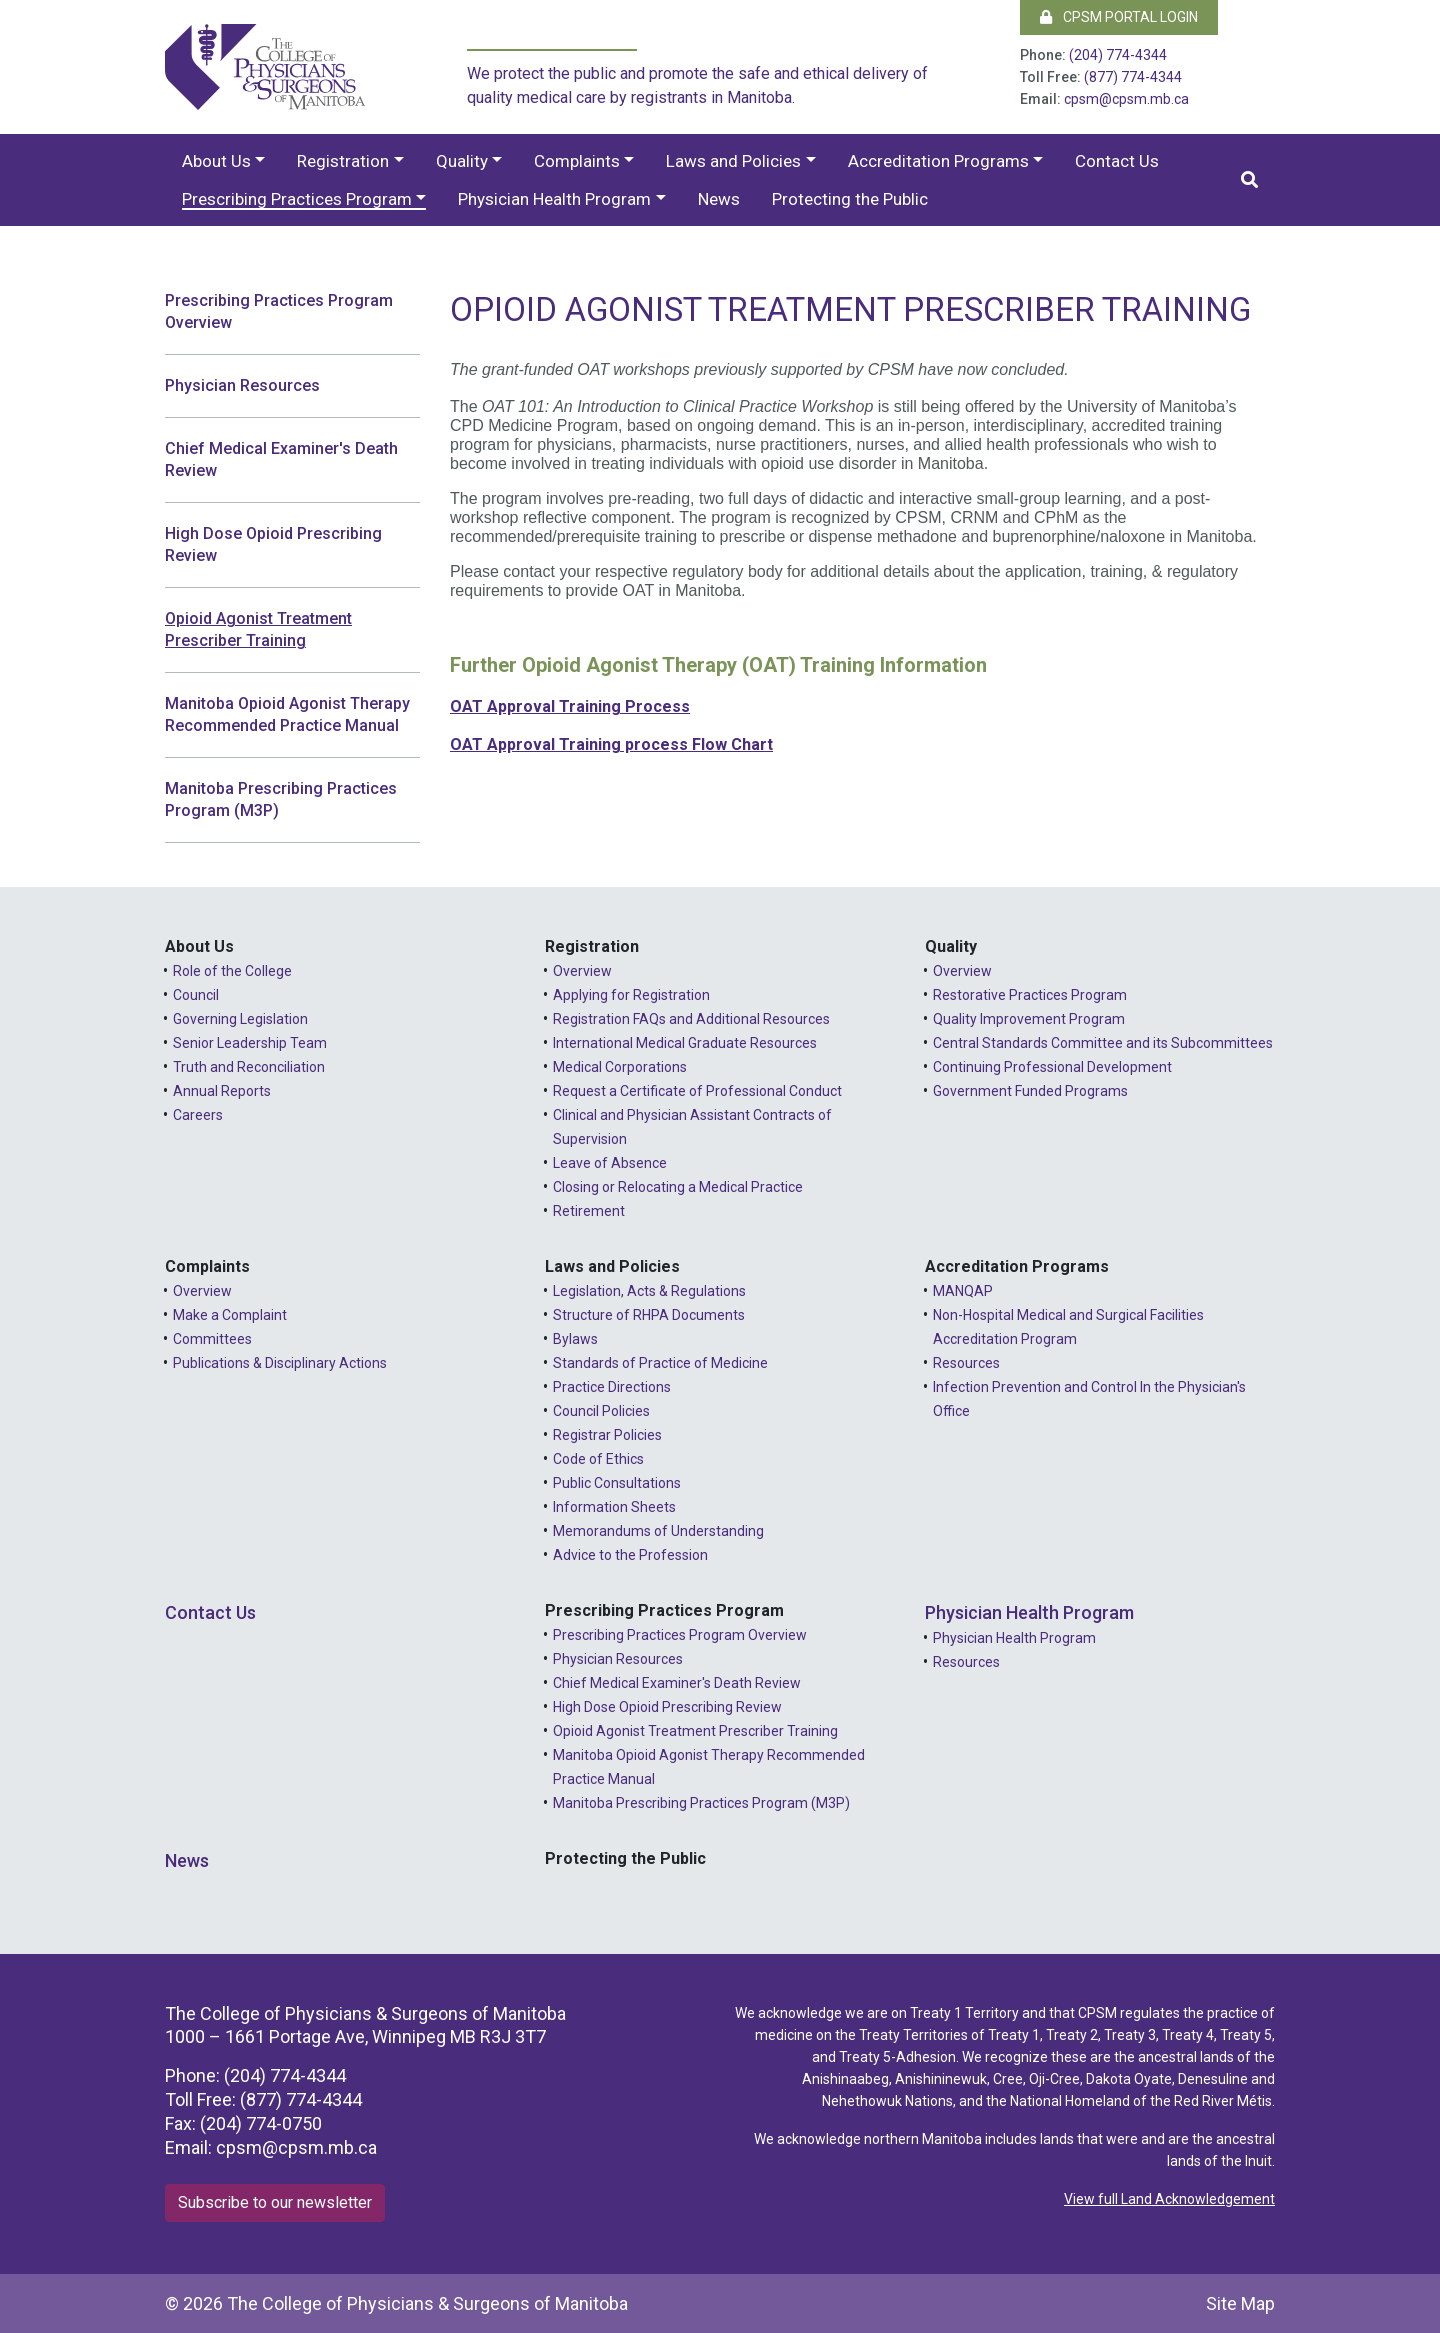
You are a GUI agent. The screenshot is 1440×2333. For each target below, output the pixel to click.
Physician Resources (242, 385)
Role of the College (232, 971)
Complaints (577, 161)
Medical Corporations (620, 1067)
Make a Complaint (230, 1315)
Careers (198, 1115)
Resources (966, 1363)
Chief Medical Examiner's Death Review (281, 459)
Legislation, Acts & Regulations (649, 1291)
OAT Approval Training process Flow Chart (611, 744)
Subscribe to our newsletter (275, 2202)
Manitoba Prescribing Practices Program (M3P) (281, 799)
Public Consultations (617, 1483)
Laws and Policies (733, 161)
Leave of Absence (610, 1163)
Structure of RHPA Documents (649, 1315)
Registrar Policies (607, 1435)
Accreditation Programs (938, 161)
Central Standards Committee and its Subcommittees (1103, 1043)
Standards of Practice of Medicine (660, 1363)
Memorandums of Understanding (658, 1531)
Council (196, 995)
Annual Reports (222, 1091)
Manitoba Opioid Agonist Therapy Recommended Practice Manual (287, 714)
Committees (212, 1339)
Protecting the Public (850, 199)
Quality (462, 161)
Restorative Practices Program (1030, 995)
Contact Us (1117, 161)
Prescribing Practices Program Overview (279, 311)
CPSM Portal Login (1119, 17)
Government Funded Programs (1030, 1091)
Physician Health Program (554, 199)
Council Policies (601, 1411)
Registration (343, 161)
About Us (216, 161)
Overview (582, 971)
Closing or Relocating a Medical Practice (678, 1187)
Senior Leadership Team (250, 1043)
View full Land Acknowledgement (1169, 2199)
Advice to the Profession (630, 1555)
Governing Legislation (240, 1019)
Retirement (589, 1211)
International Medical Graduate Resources (685, 1043)
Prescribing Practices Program (297, 199)
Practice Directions (612, 1387)
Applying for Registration (631, 995)
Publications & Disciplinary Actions (280, 1363)
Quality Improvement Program (1029, 1019)
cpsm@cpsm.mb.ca (1126, 99)
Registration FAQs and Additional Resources (691, 1019)
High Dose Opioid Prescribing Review (273, 544)
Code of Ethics (598, 1459)
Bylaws (575, 1339)
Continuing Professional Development (1052, 1067)
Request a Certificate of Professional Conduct (697, 1091)
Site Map (1240, 2303)
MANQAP (963, 1291)
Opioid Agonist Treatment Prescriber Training (258, 629)
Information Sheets (614, 1507)
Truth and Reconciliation (249, 1067)
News (719, 199)
